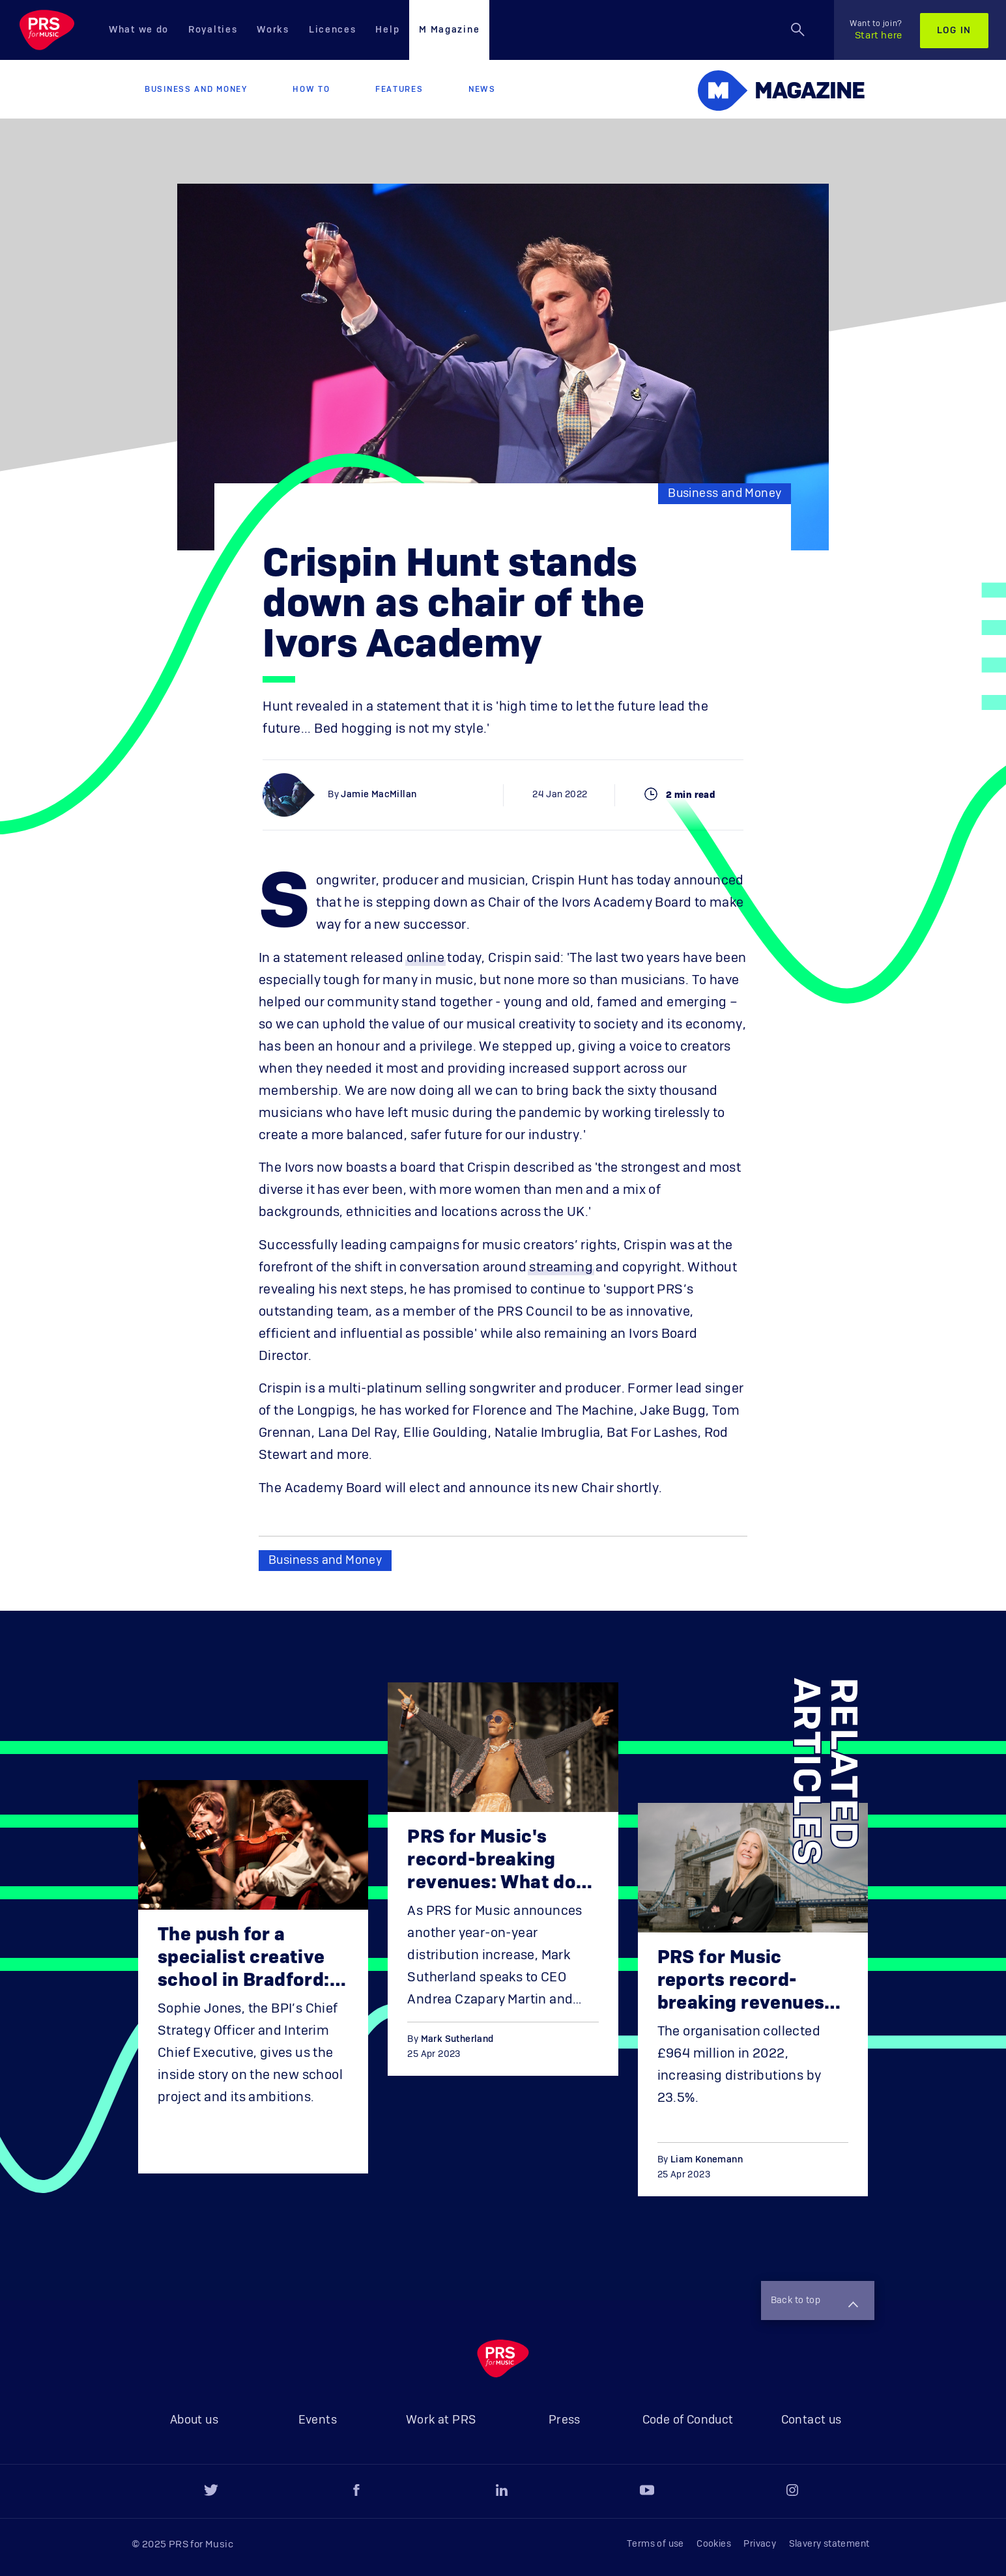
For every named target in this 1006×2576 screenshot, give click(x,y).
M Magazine (449, 30)
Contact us (811, 2420)
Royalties (212, 30)
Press (565, 2420)
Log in (954, 30)
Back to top (814, 2302)
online (425, 958)
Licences (332, 30)
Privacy (759, 2544)
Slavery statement (829, 2544)
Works (273, 30)
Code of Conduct (688, 2420)
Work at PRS (441, 2420)
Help (387, 30)
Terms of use (655, 2544)
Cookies (714, 2544)
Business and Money (196, 89)
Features (399, 89)
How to (311, 89)
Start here (876, 30)
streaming (561, 1267)
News (482, 89)
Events (317, 2420)
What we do (139, 30)
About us (194, 2420)
